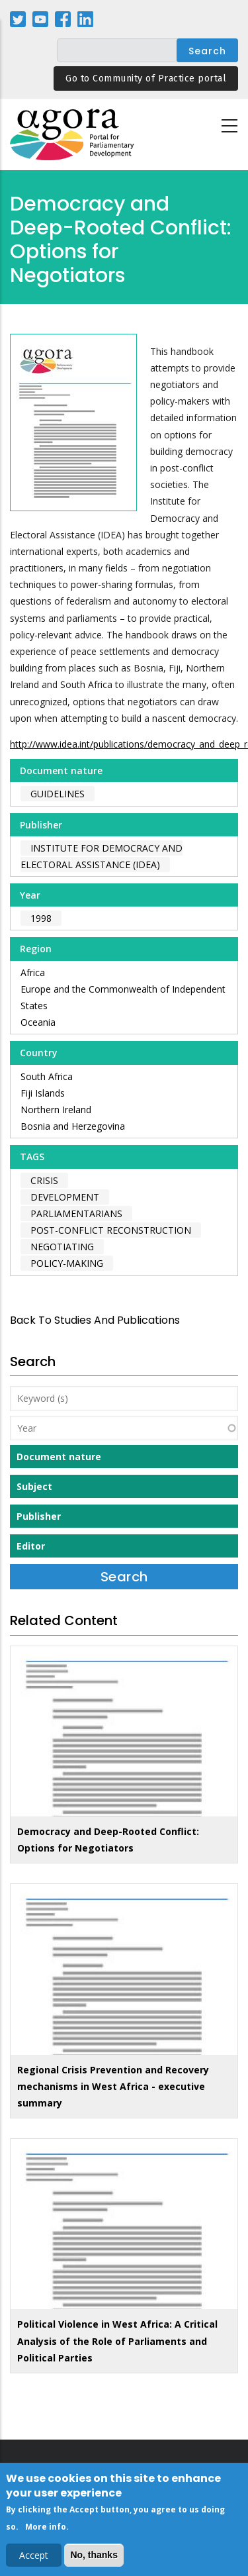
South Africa (47, 1076)
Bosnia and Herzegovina (73, 1126)
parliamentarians (76, 1213)
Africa (33, 972)
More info (45, 2530)
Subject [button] (34, 1486)
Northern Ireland (56, 1109)
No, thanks (94, 2558)
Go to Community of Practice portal (145, 78)
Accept (33, 2558)
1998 (41, 918)
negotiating (62, 1246)
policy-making (66, 1263)
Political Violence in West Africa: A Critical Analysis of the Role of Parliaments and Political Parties (117, 2340)
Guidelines (57, 793)
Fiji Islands (43, 1093)
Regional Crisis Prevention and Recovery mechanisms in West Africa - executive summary (113, 2086)
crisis (44, 1180)
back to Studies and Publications (95, 1320)
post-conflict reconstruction (110, 1230)
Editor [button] (31, 1546)
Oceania (38, 1022)
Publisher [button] (39, 1516)
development (64, 1197)
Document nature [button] (59, 1456)
